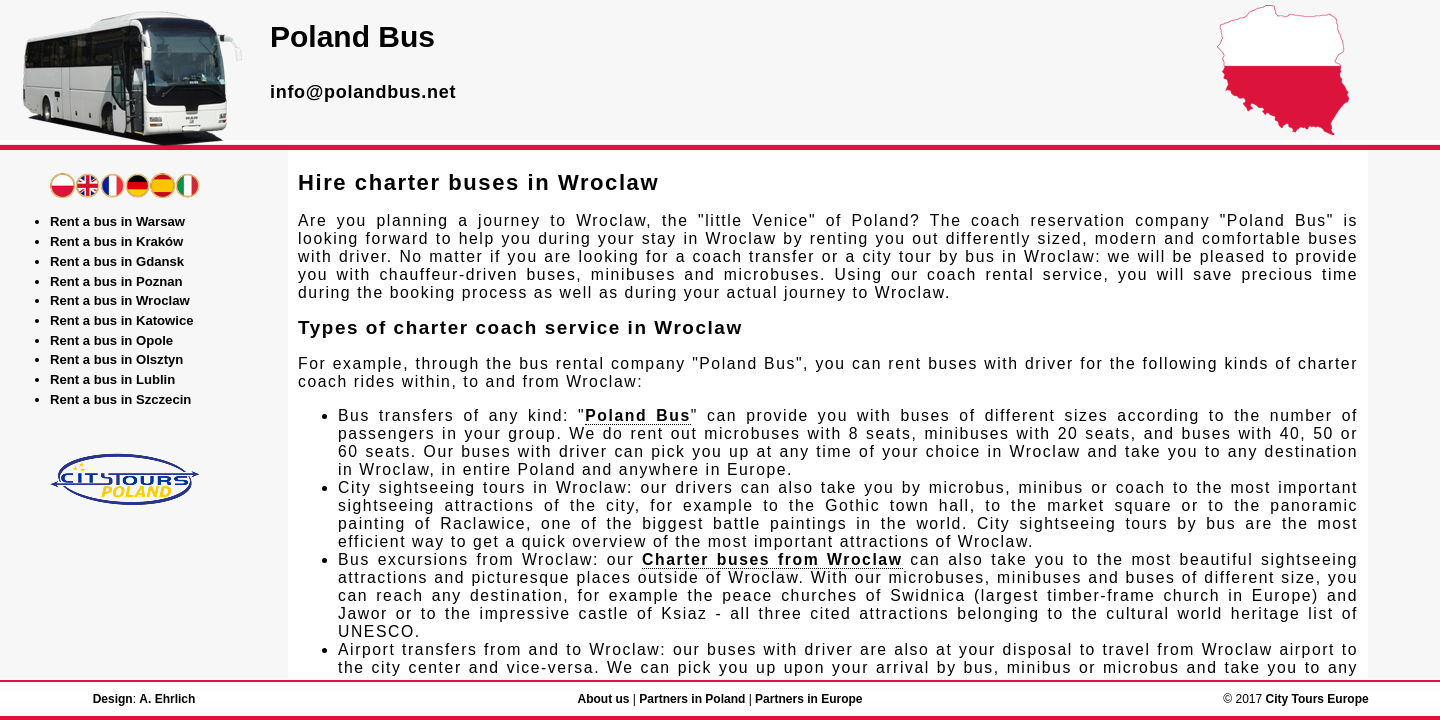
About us (603, 699)
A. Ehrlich (167, 699)
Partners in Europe (808, 699)
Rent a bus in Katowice (122, 320)
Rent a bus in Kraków (116, 241)
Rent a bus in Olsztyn (116, 359)
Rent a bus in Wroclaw (120, 300)
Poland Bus (637, 415)
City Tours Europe (1317, 699)
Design (113, 699)
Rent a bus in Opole (111, 340)
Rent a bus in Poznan (116, 281)
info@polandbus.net (363, 92)
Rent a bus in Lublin (112, 379)
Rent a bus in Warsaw (117, 221)
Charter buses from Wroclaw (772, 559)
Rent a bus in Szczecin (120, 399)
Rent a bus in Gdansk (117, 261)
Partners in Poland (692, 699)
